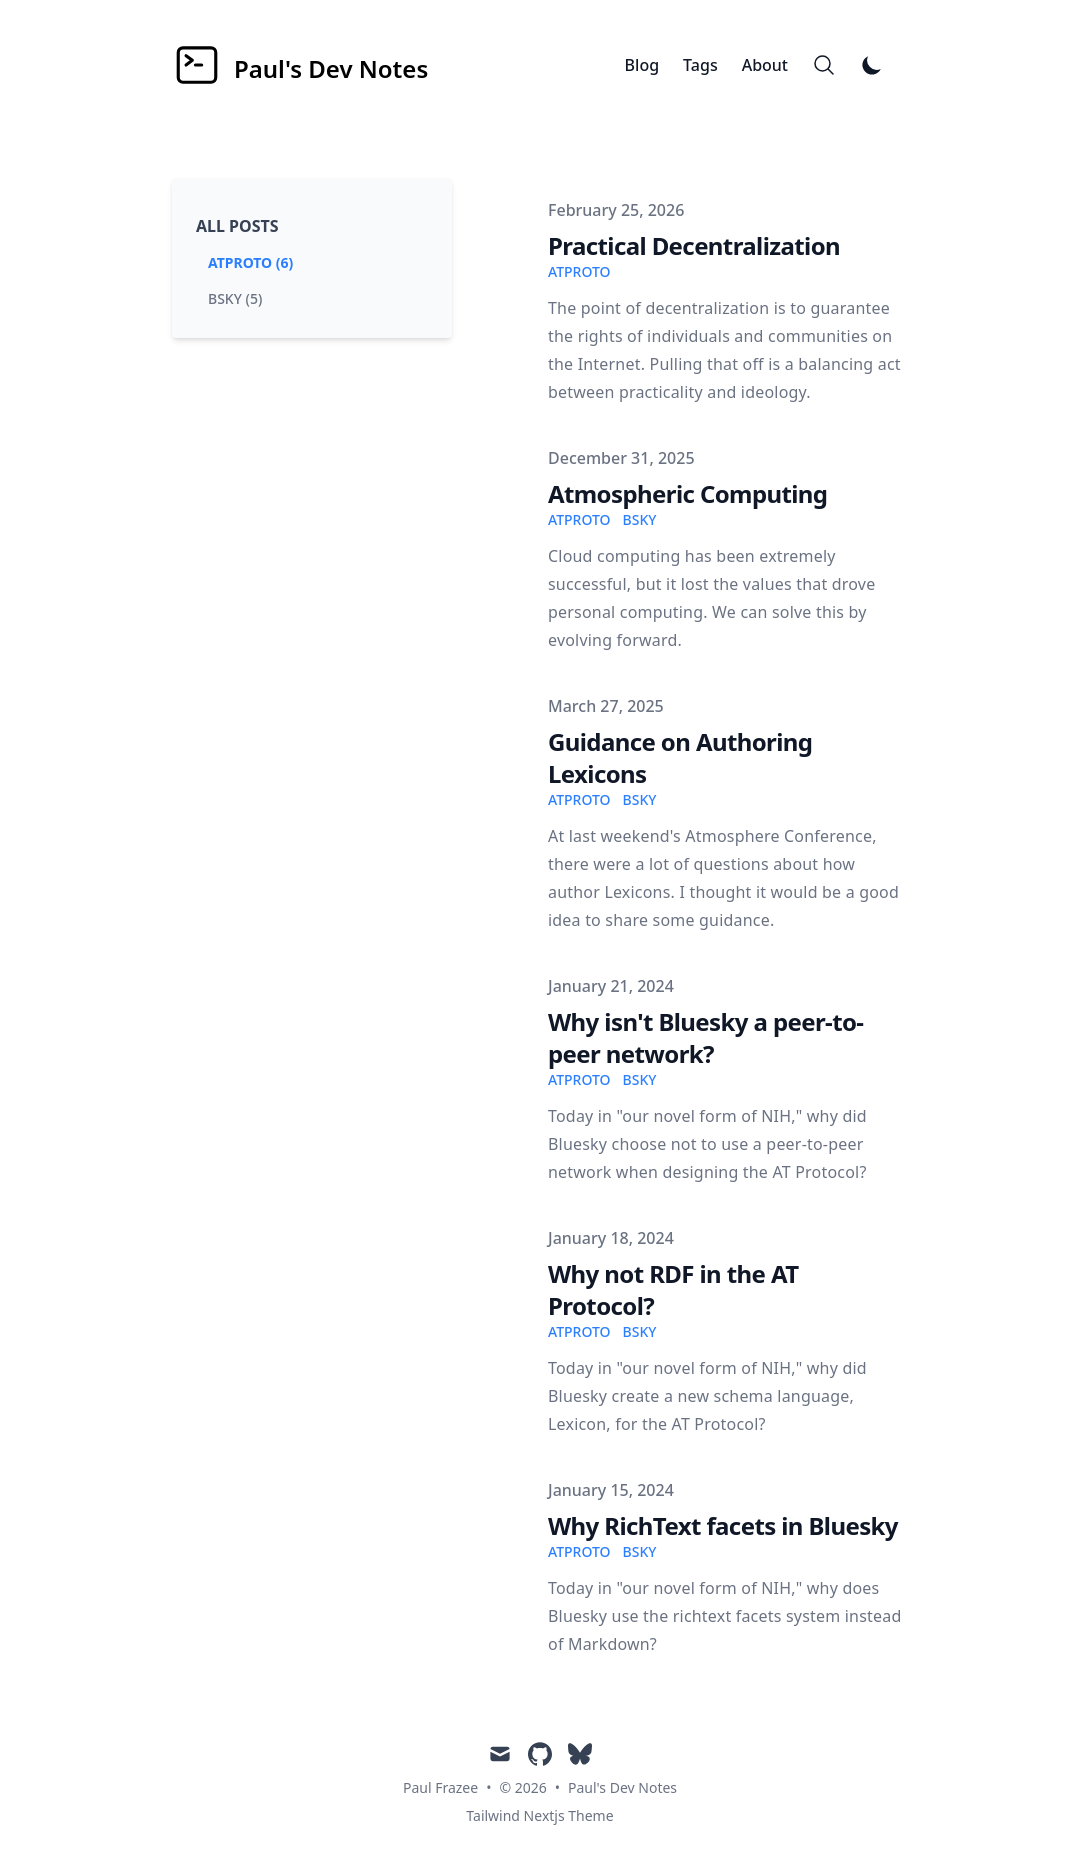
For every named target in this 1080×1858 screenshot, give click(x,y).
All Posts (237, 226)
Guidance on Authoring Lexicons (680, 757)
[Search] (824, 65)
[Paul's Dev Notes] (300, 65)
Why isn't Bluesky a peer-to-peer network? (705, 1037)
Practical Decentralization (694, 245)
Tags (700, 65)
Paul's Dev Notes (622, 1787)
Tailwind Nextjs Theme (539, 1815)
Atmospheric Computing (687, 493)
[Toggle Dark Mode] (872, 65)
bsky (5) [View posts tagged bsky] (235, 298)
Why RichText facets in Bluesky (723, 1525)
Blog (642, 65)
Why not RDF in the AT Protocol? (673, 1289)
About (765, 65)
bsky (640, 519)
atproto (579, 271)
